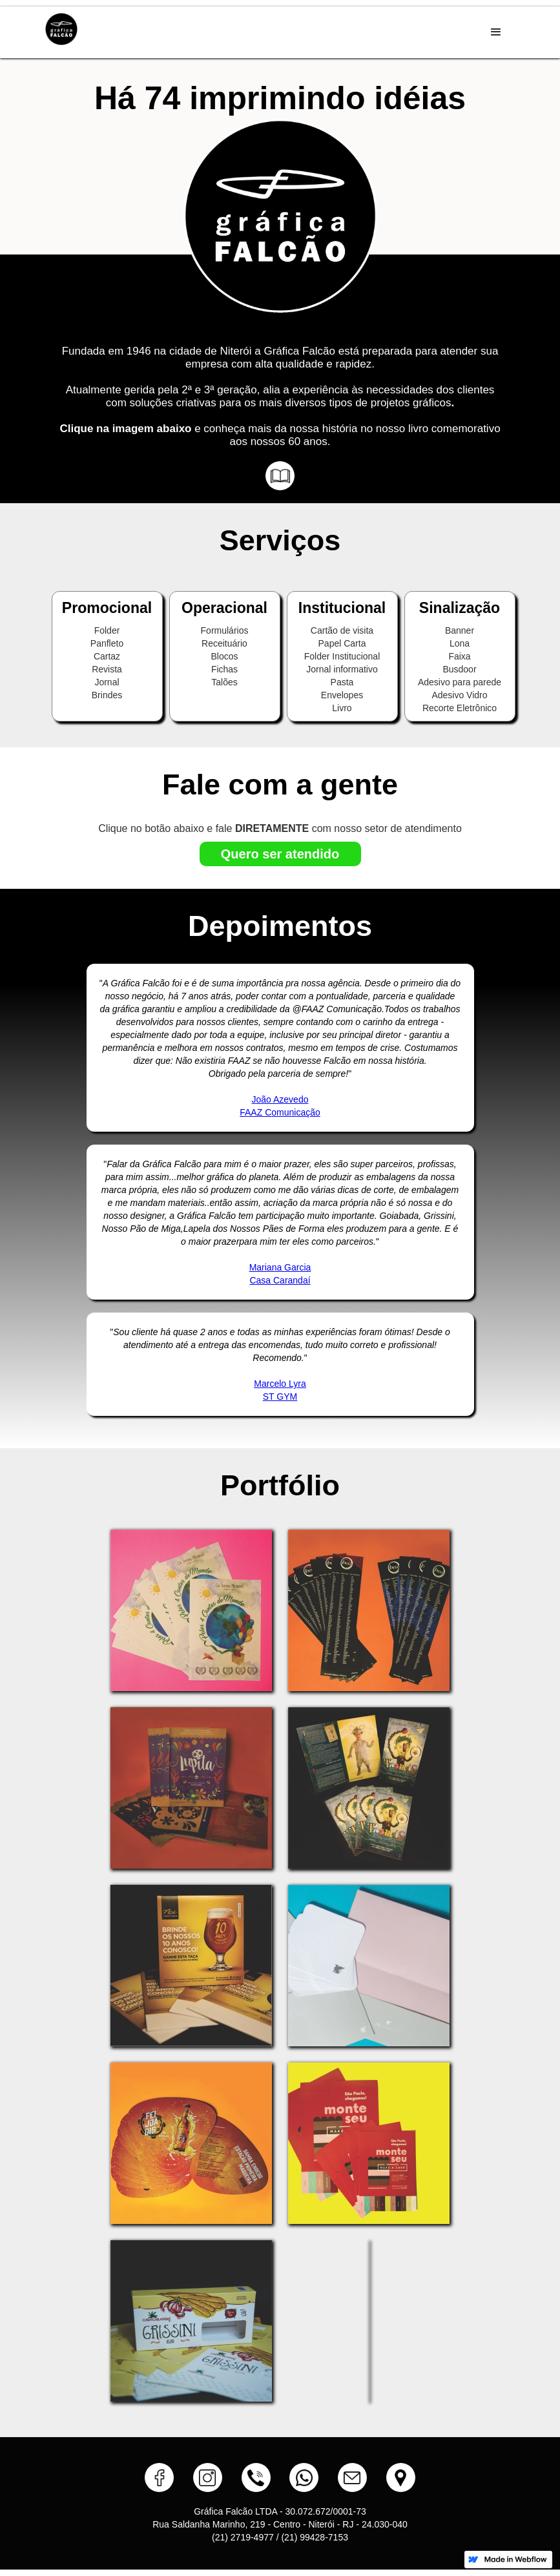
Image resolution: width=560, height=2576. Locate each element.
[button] (496, 32)
